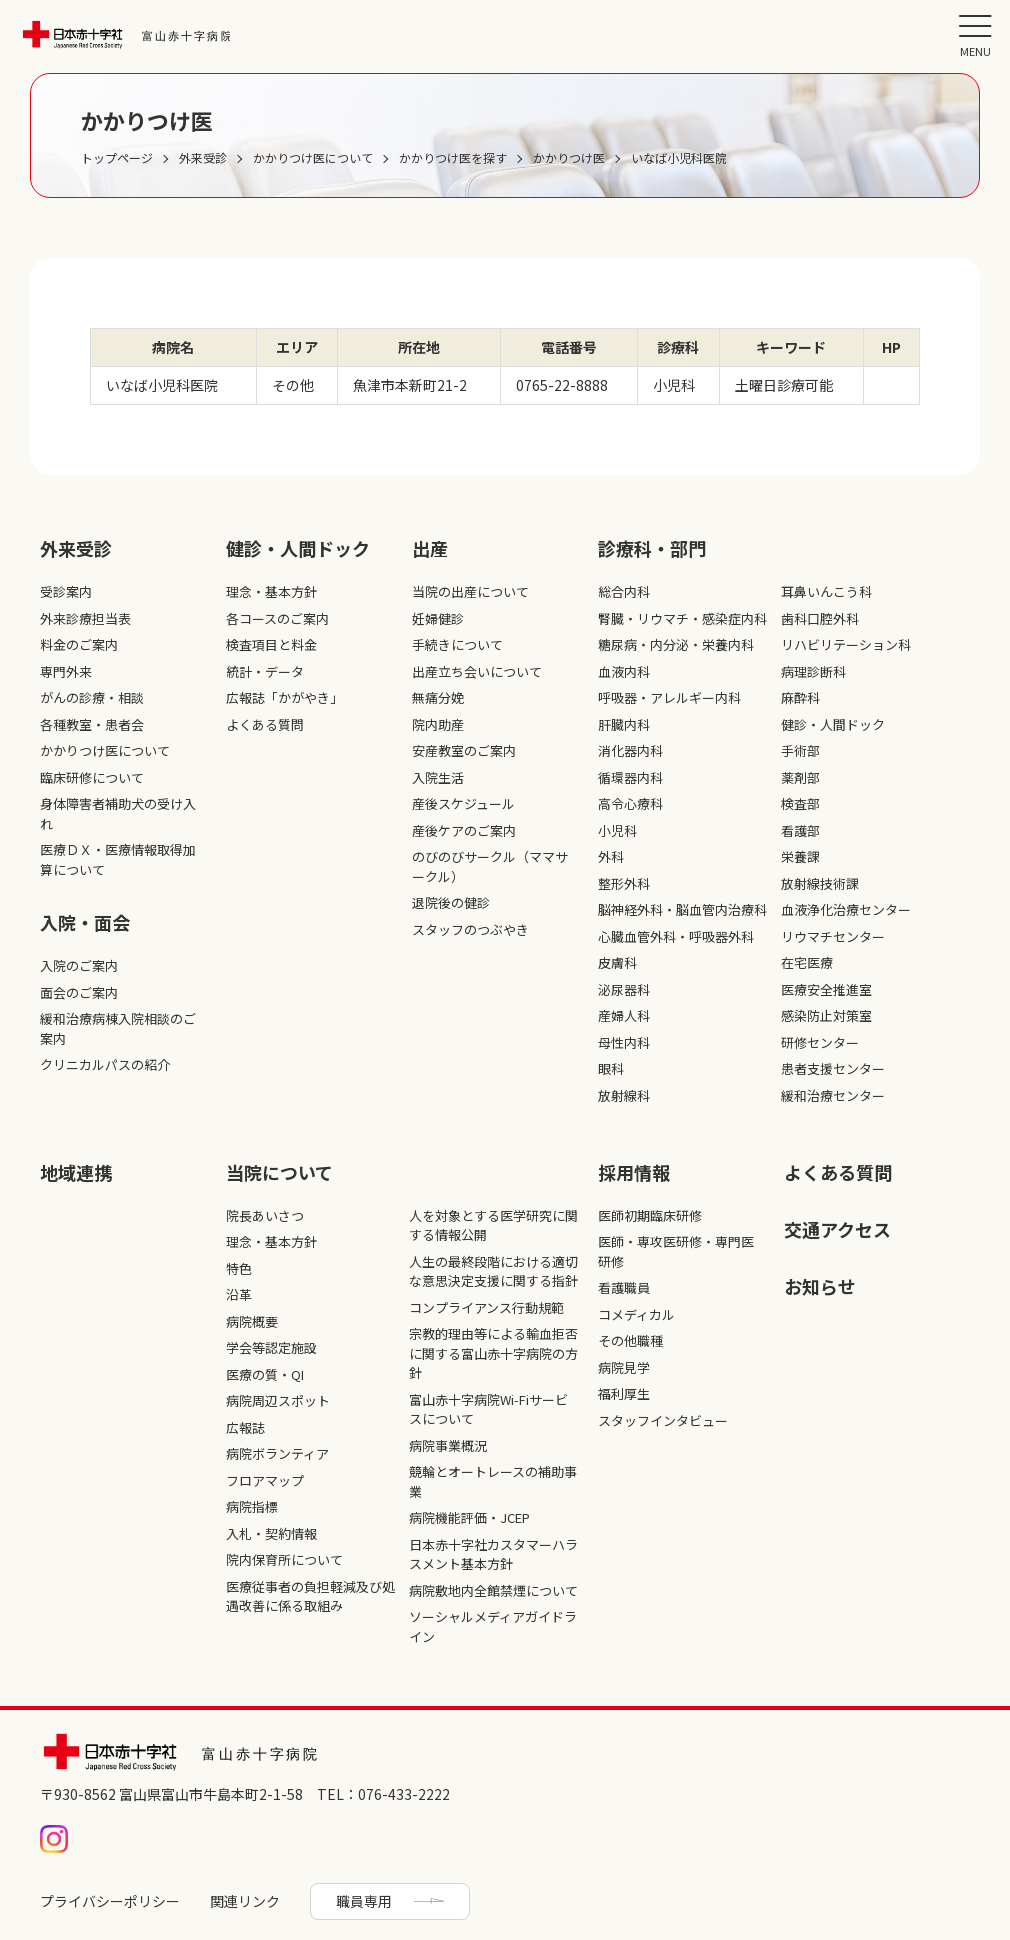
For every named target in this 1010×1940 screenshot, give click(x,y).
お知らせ (820, 1286)
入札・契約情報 (271, 1533)
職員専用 (364, 1901)
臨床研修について (92, 777)
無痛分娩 (438, 697)
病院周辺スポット (278, 1400)
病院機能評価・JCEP (469, 1517)
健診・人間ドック (298, 548)
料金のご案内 (79, 644)
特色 (239, 1268)
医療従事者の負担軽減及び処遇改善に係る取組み (310, 1596)
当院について (279, 1172)
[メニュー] (975, 35)
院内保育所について (284, 1559)
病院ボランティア (277, 1453)
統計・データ (265, 671)
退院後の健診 (451, 902)
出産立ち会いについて (477, 671)
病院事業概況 (448, 1445)
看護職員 (624, 1287)
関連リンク (245, 1901)
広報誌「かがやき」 (284, 697)
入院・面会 (85, 922)
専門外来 (66, 671)
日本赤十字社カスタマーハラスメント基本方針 (493, 1554)
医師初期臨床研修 (650, 1215)
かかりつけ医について (105, 750)
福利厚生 (624, 1393)
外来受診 (76, 548)
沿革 (239, 1294)
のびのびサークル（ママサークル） (490, 866)
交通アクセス (837, 1229)
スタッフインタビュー (663, 1420)
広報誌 (245, 1427)
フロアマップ (265, 1480)
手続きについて (457, 644)
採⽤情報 (634, 1172)
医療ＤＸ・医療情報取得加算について (118, 859)
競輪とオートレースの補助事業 (493, 1481)
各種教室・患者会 (92, 724)
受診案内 (66, 591)
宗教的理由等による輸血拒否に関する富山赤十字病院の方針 (493, 1353)
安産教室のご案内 (464, 750)
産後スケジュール (463, 803)
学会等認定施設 (271, 1347)
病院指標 (252, 1506)
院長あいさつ (265, 1215)
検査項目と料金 (271, 644)
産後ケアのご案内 (464, 830)
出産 (430, 548)
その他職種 (630, 1340)
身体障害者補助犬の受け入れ (118, 813)
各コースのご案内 (277, 618)
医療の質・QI (265, 1374)
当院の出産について (470, 591)
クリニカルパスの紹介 (105, 1064)
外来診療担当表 (85, 618)
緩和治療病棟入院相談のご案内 (118, 1028)
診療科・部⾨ (652, 548)
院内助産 (438, 724)
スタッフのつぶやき (470, 929)
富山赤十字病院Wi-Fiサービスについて (488, 1409)
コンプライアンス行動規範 (486, 1307)
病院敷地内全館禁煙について (493, 1590)
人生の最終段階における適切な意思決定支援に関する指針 (493, 1271)
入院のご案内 (79, 965)
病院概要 (252, 1321)
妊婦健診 (438, 618)
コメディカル (636, 1314)
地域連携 (76, 1172)
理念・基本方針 (271, 591)
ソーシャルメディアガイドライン (493, 1626)
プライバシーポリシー (110, 1901)
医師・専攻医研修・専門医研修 (676, 1251)
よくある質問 (265, 724)
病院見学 (624, 1367)
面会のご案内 (79, 992)
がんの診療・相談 (92, 697)
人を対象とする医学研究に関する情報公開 (493, 1225)
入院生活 (438, 777)
